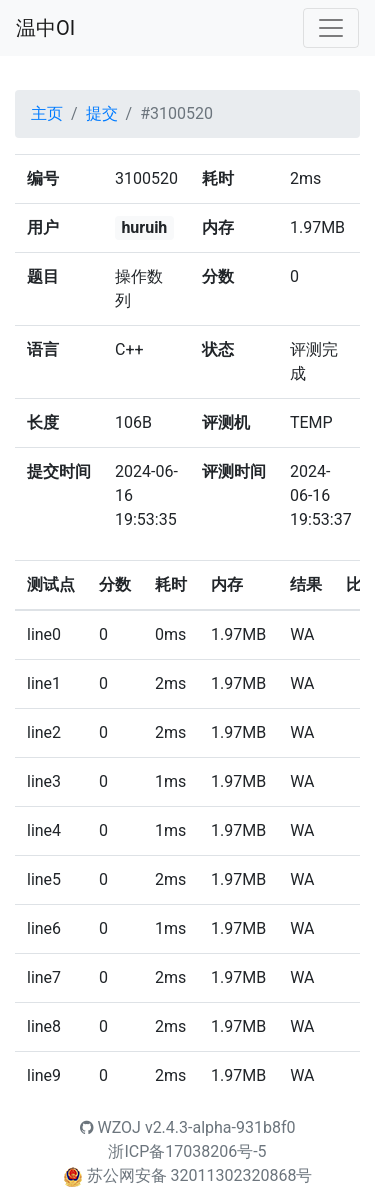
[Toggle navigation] (331, 28)
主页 (47, 113)
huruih (144, 227)
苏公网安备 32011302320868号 (200, 1175)
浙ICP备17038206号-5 (187, 1151)
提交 (102, 113)
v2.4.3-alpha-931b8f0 (220, 1127)
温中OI (45, 28)
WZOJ (110, 1127)
